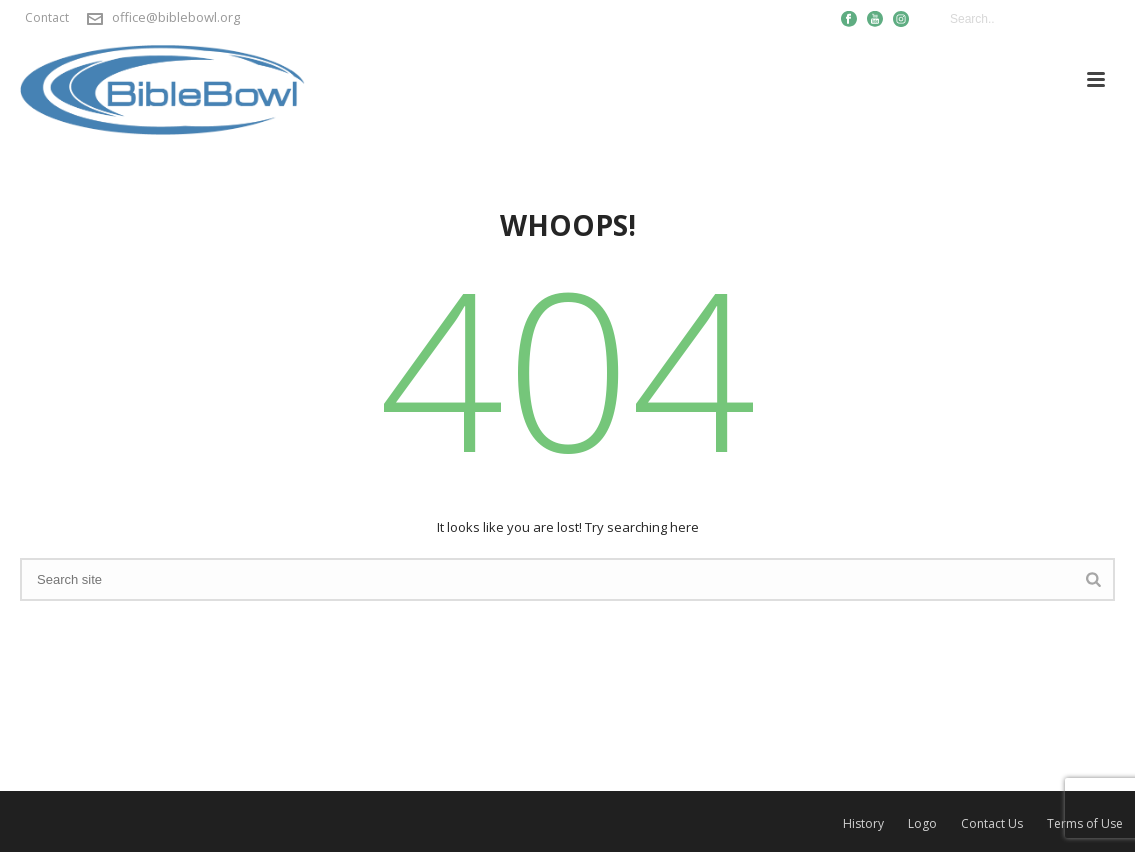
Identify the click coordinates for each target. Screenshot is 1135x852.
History (863, 824)
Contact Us (992, 824)
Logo (922, 824)
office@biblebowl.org (176, 17)
